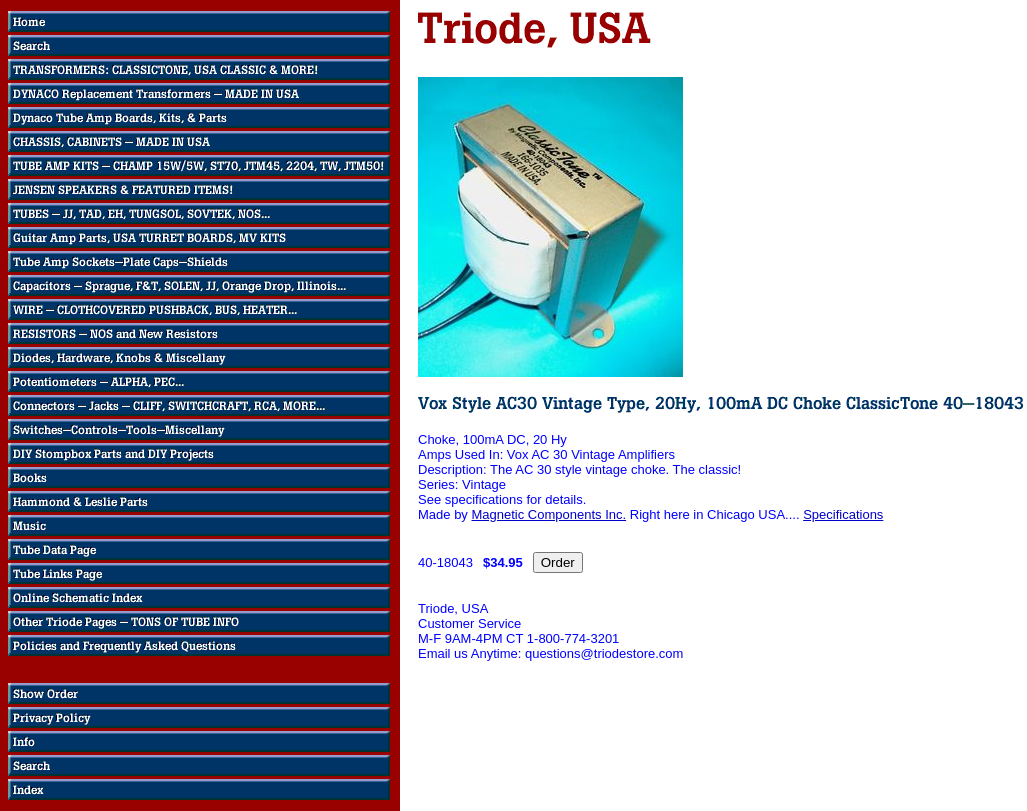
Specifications (843, 514)
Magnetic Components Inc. (548, 514)
